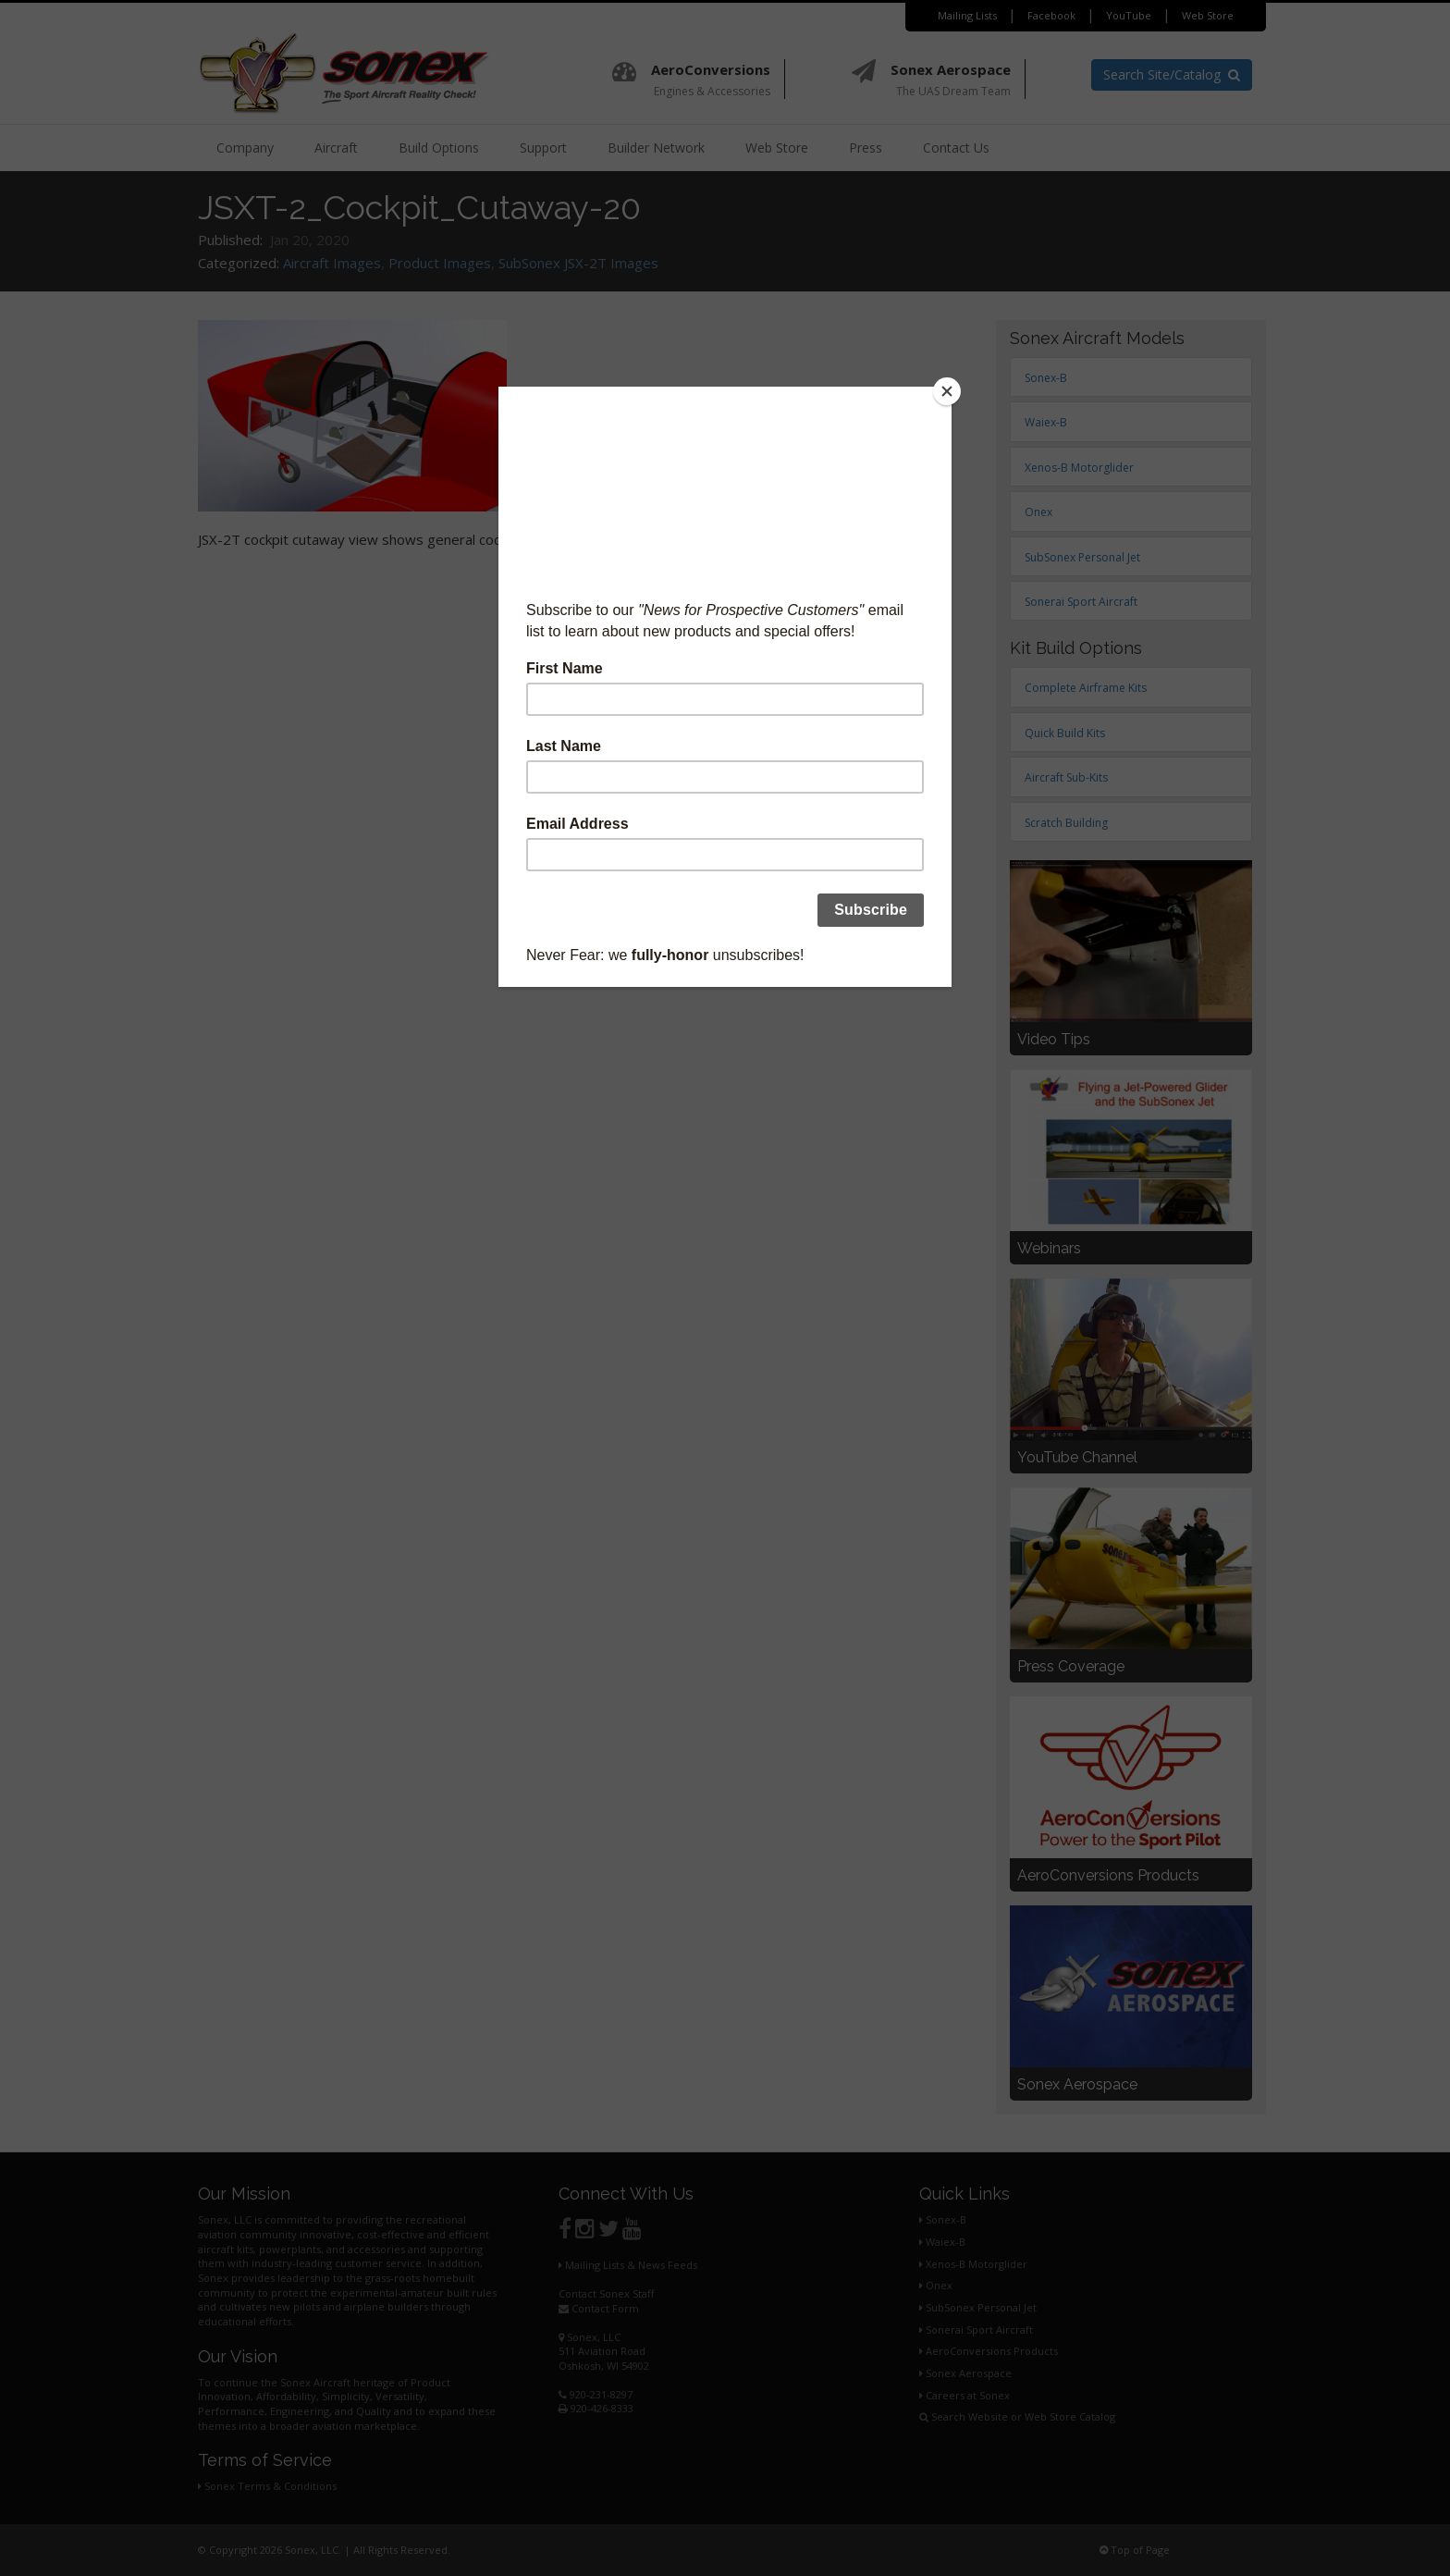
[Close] (947, 391)
